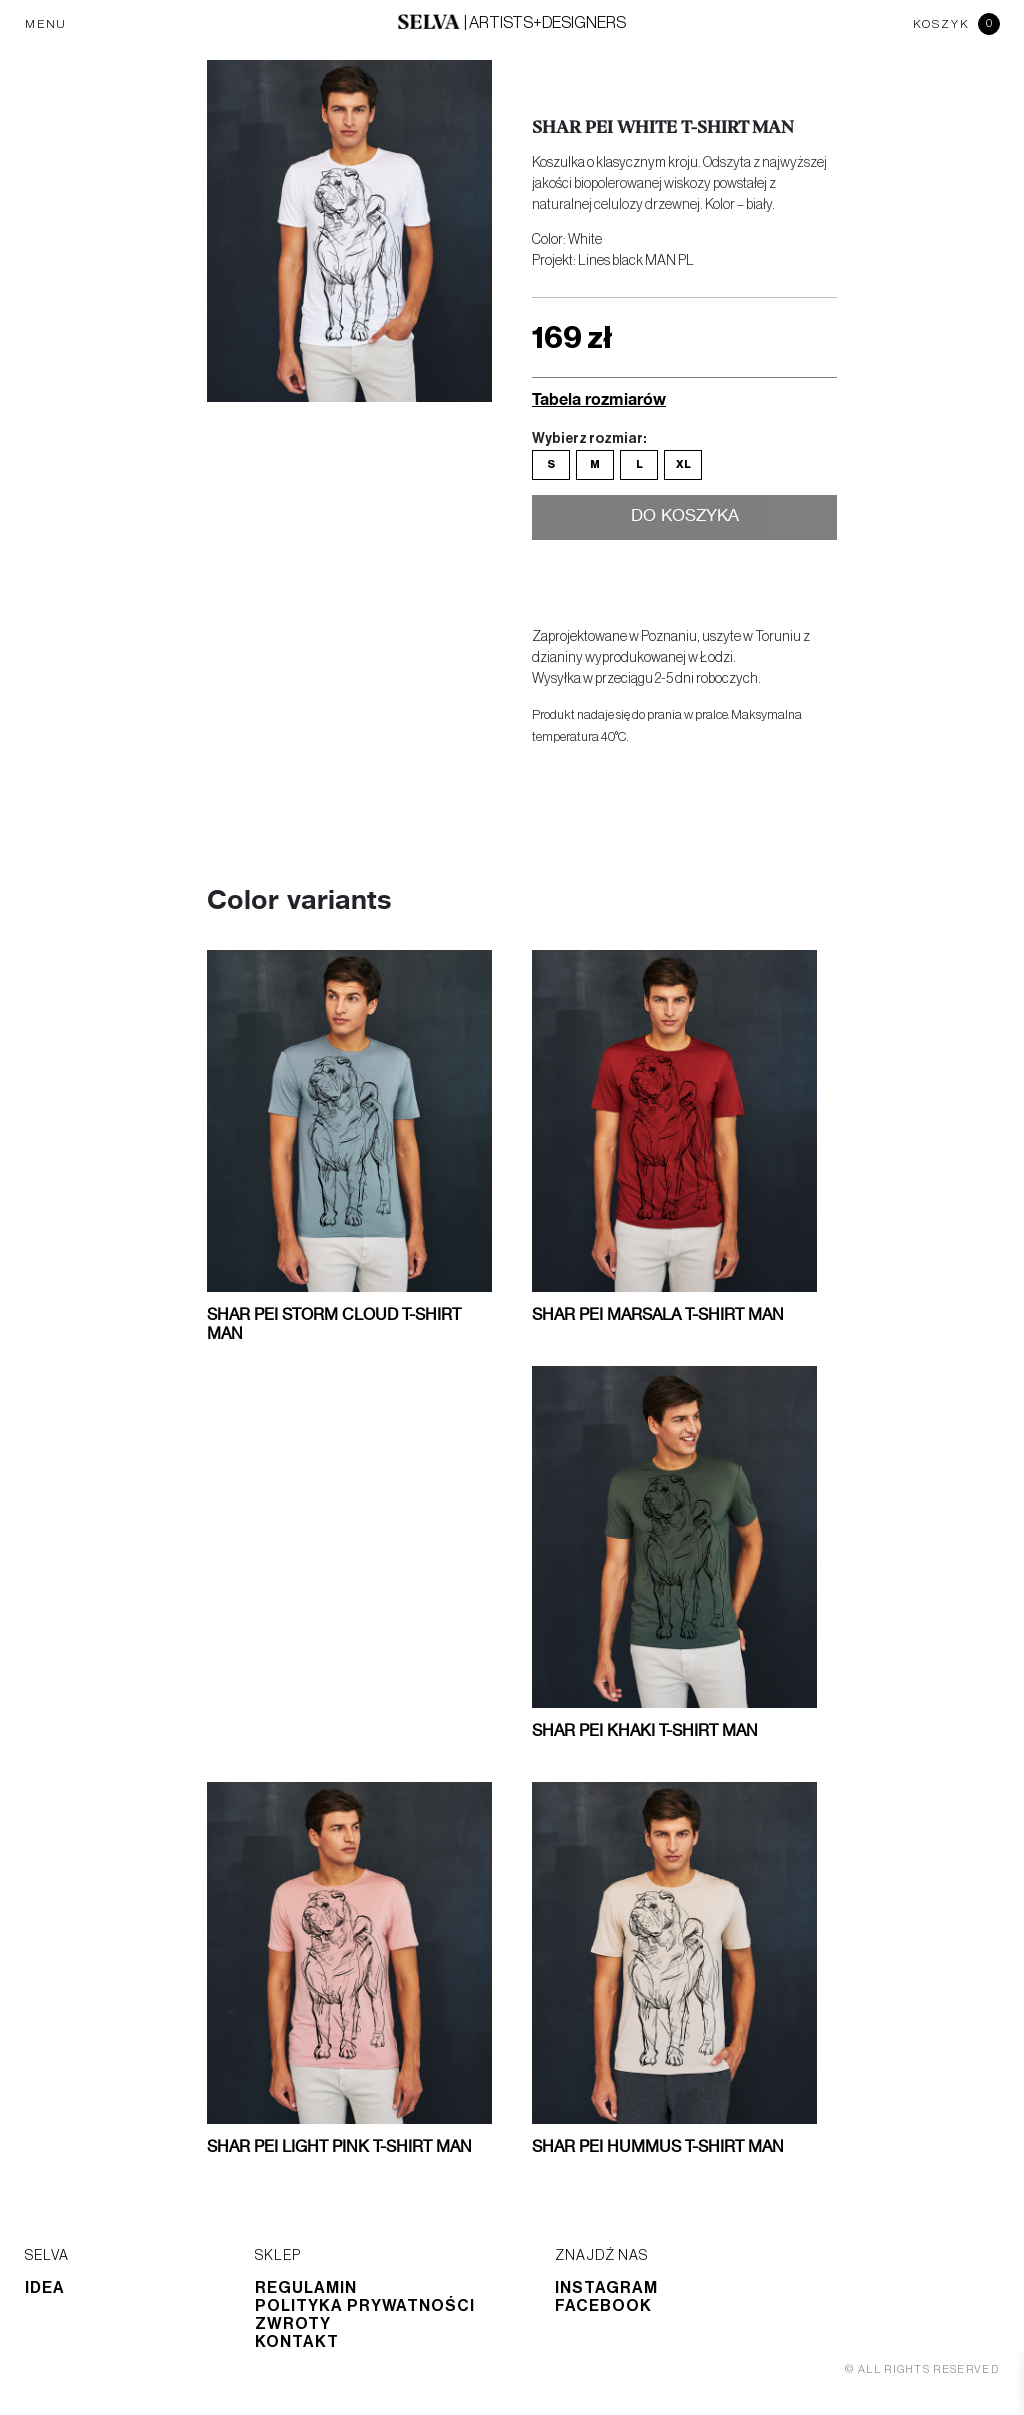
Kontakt (297, 2342)
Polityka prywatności (365, 2306)
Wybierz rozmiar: (589, 439)
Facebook (603, 2306)
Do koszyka (684, 518)
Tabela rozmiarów (599, 398)
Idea (45, 2288)
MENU (46, 24)
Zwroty (293, 2324)
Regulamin (306, 2288)
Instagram (606, 2288)
